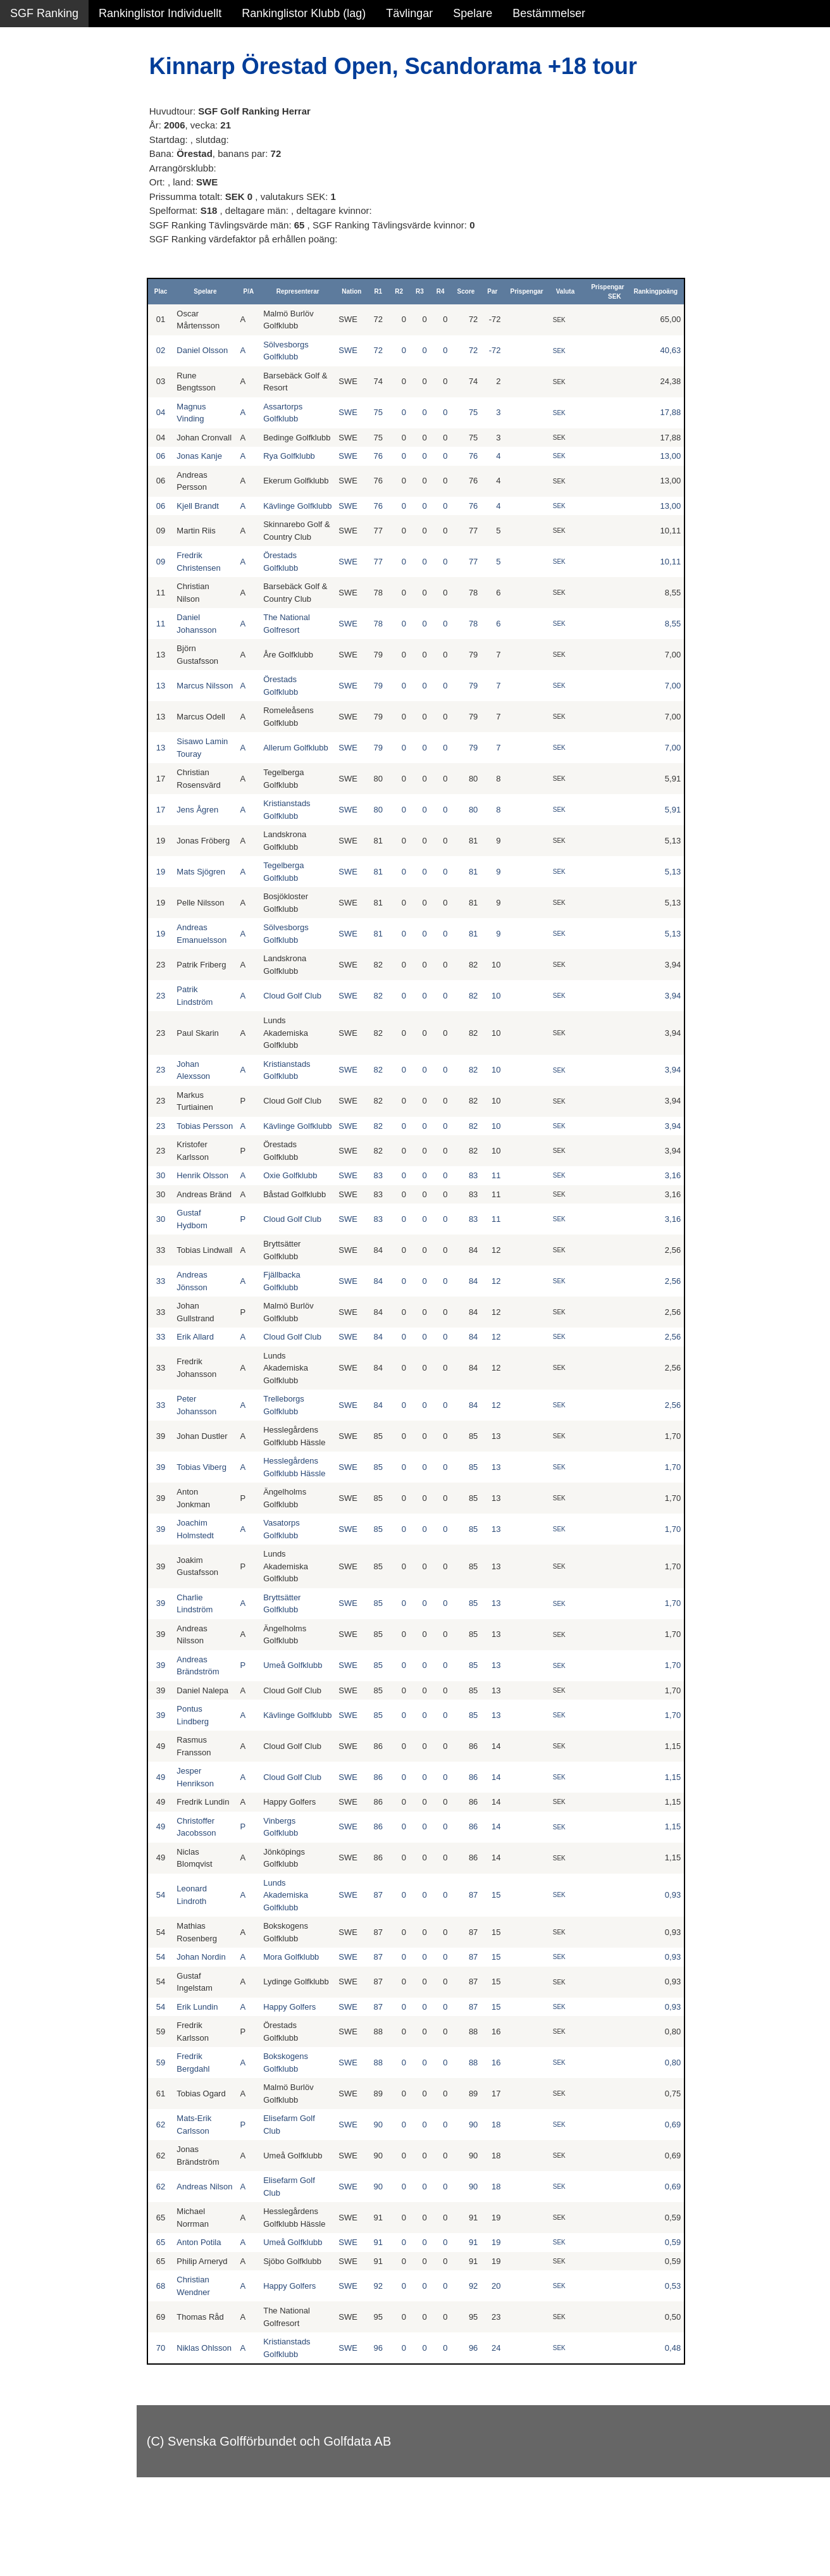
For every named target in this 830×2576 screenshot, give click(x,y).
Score (473, 291)
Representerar (309, 291)
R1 (385, 291)
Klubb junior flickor (56, 245)
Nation (358, 291)
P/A (265, 291)
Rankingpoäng (660, 291)
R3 (427, 291)
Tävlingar (409, 13)
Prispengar (533, 291)
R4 (447, 291)
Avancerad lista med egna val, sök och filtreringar (76, 343)
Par (499, 291)
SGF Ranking (44, 13)
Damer (27, 82)
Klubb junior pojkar (57, 272)
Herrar (26, 109)
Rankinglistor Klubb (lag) (304, 13)
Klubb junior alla (50, 218)
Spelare (472, 13)
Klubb (24, 191)
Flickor (27, 136)
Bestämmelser (548, 13)
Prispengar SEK (611, 291)
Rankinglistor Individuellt (160, 13)
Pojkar (26, 164)
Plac (182, 291)
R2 (406, 291)
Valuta (572, 291)
